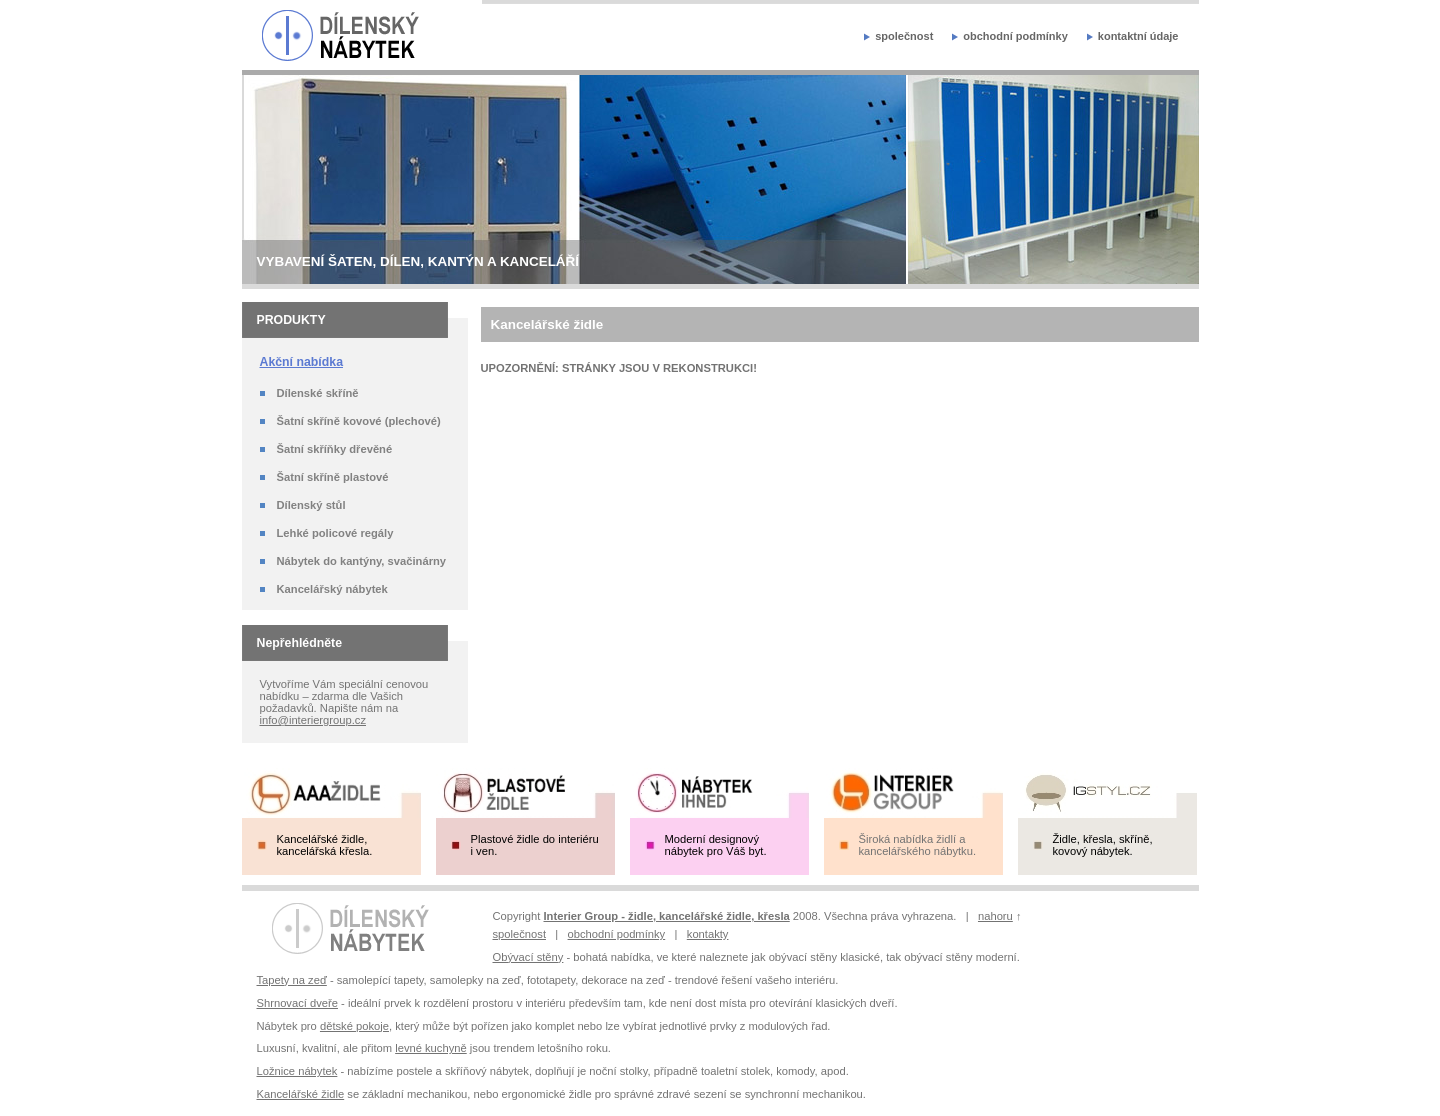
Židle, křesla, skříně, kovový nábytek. (1103, 845)
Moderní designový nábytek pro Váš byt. (716, 845)
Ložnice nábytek (297, 1071)
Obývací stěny (528, 957)
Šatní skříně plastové (333, 477)
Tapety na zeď (292, 980)
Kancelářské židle (301, 1094)
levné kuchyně (431, 1048)
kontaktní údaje (1138, 36)
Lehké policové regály (335, 533)
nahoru (995, 916)
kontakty (708, 934)
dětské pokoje (354, 1026)
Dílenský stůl (311, 505)
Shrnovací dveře (297, 1003)
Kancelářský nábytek (332, 589)
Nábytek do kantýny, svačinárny (362, 561)
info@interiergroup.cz (313, 720)
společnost (904, 36)
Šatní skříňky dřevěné (335, 449)
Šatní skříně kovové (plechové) (359, 421)
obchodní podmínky (1015, 36)
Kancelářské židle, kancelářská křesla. (325, 845)
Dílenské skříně (318, 393)
